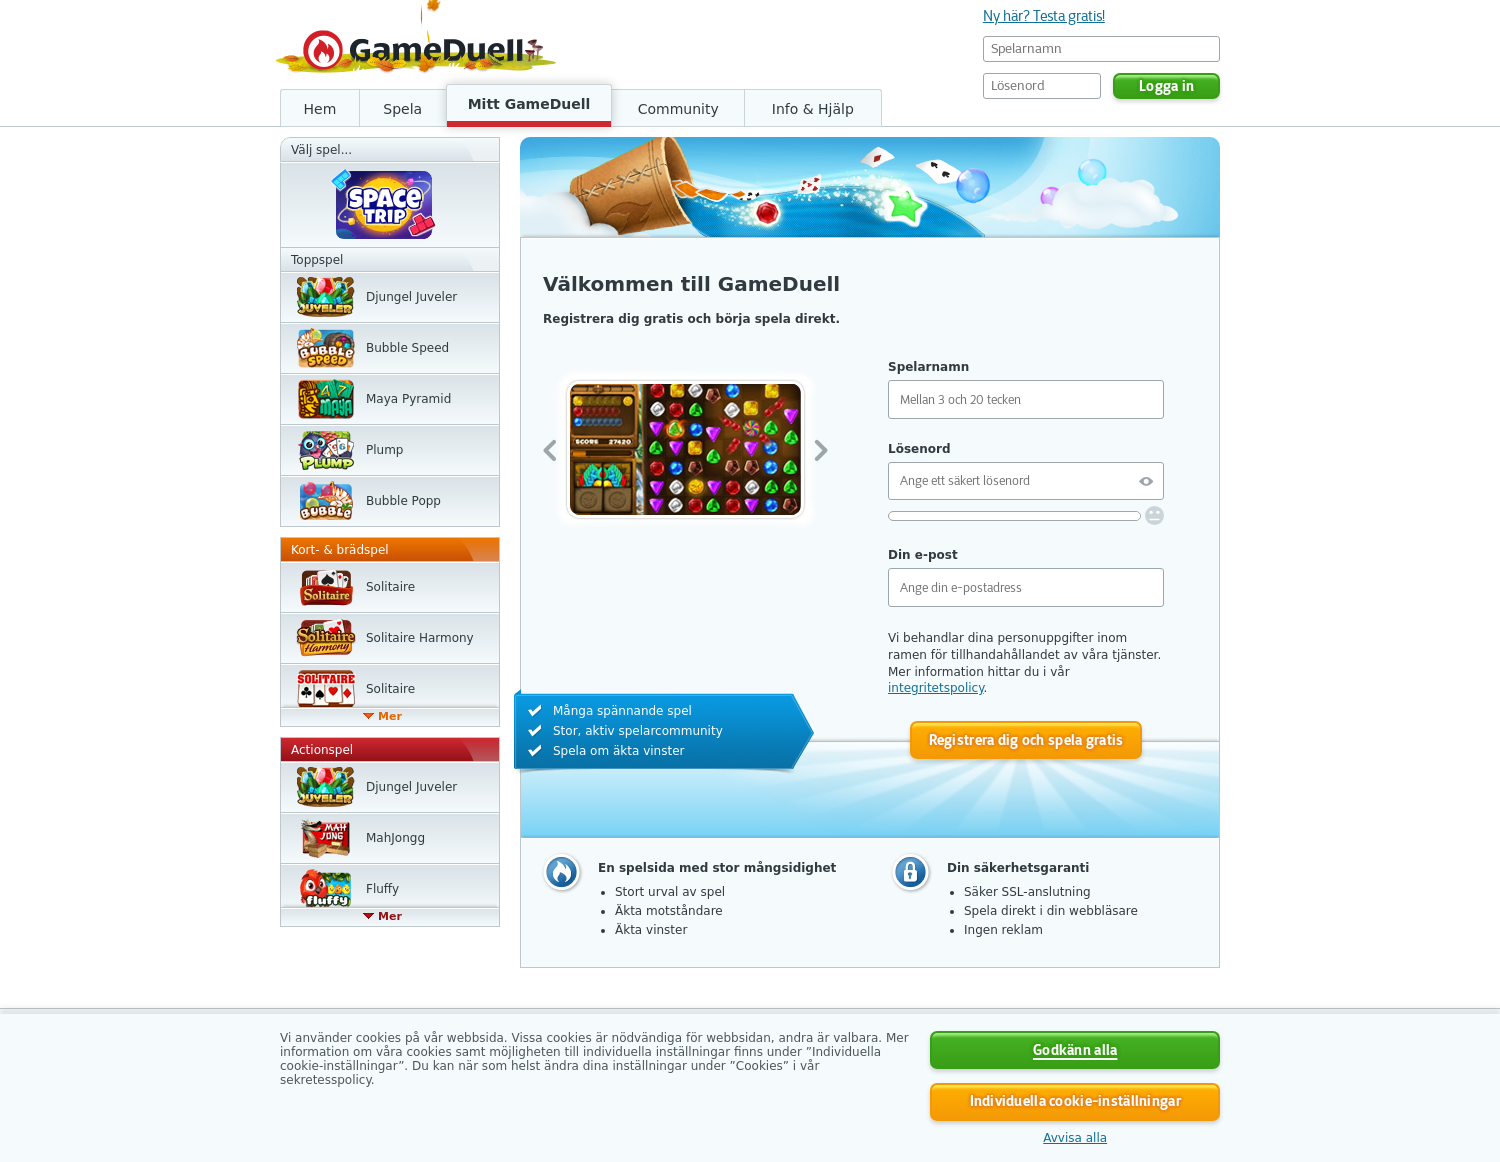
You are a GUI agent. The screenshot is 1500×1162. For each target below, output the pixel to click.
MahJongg (395, 838)
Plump (384, 450)
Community (678, 109)
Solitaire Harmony (420, 638)
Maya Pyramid (408, 399)
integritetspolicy (936, 688)
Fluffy (382, 889)
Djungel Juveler (411, 297)
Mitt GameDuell (529, 104)
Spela (402, 109)
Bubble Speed (407, 348)
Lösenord (919, 449)
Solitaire (390, 587)
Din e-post (923, 555)
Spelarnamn (928, 367)
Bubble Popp (403, 501)
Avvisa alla (1075, 1138)
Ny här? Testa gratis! (1044, 16)
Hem (320, 109)
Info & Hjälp (813, 109)
